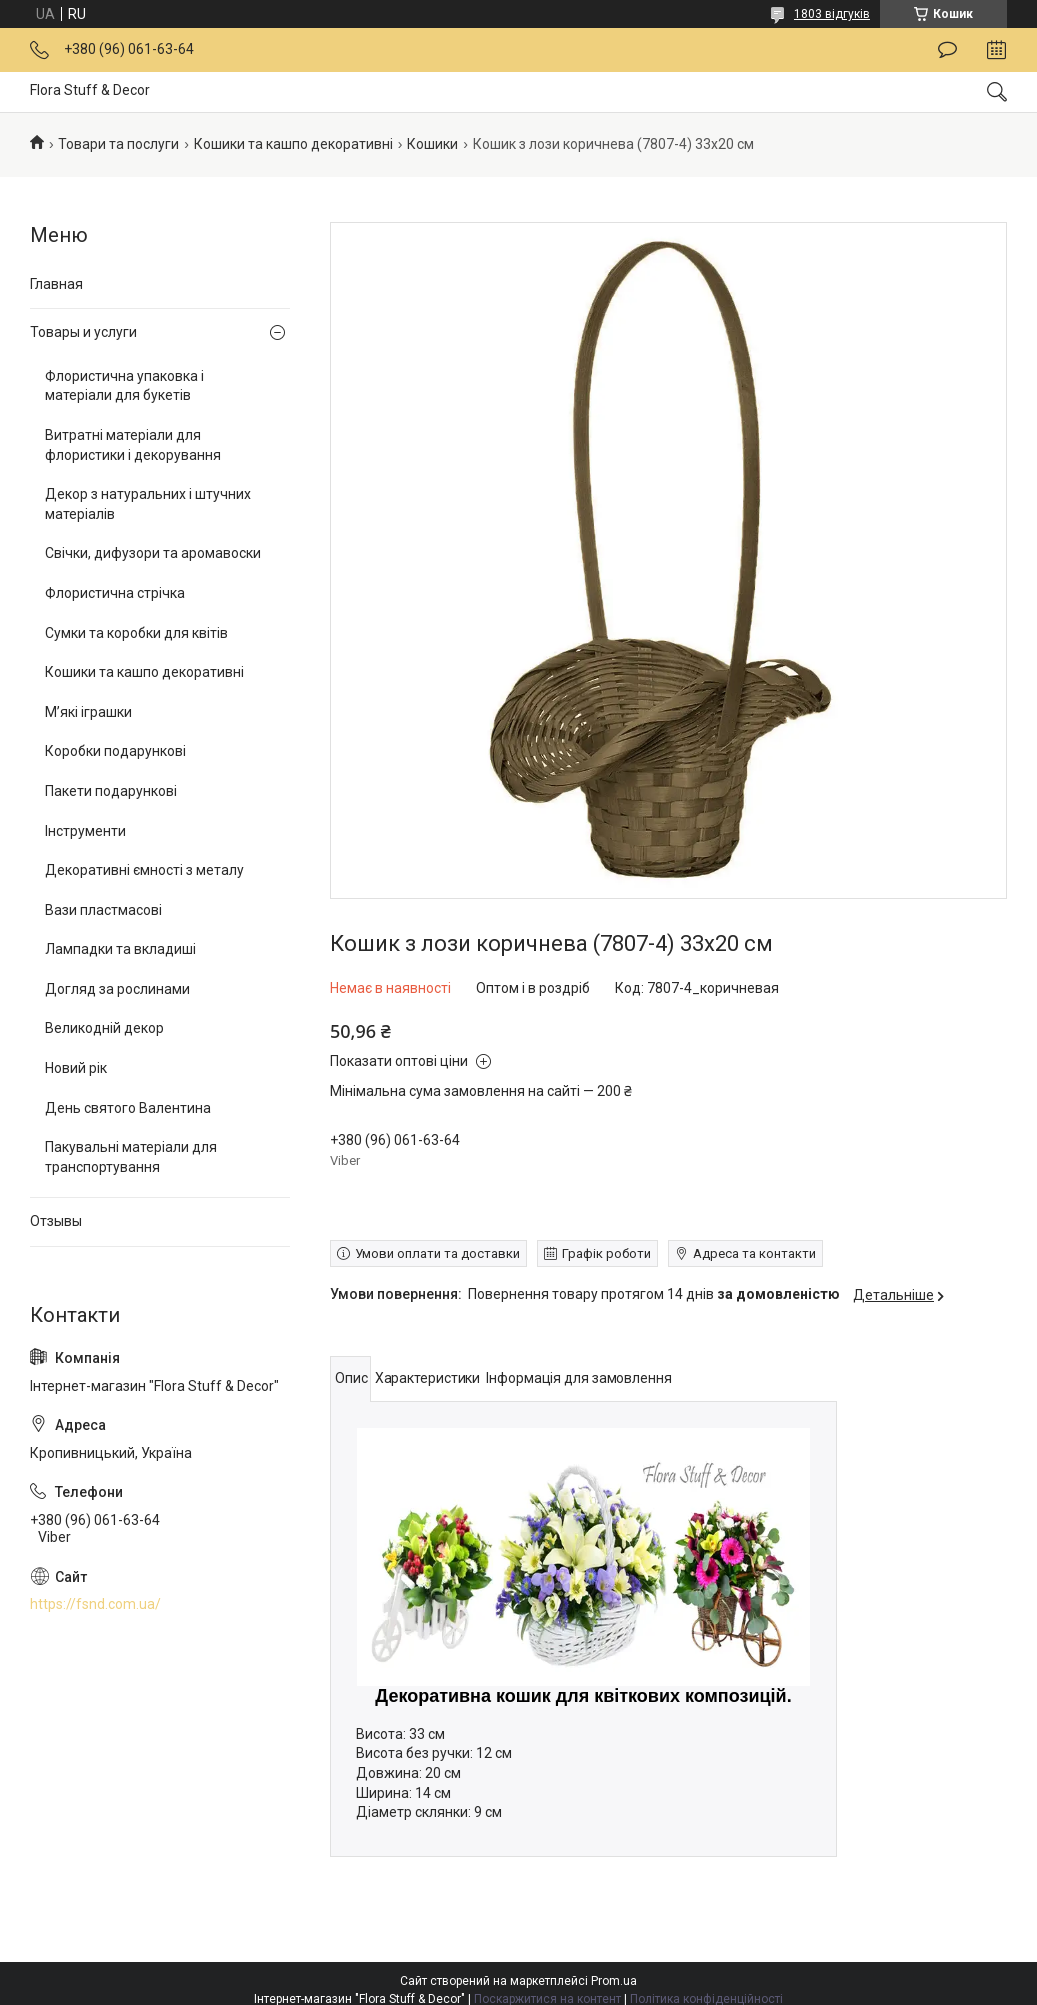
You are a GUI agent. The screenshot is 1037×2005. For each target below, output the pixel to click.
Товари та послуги (118, 144)
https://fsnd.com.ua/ (95, 1604)
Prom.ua (614, 1981)
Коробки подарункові (115, 751)
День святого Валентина (128, 1108)
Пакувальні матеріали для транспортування (131, 1157)
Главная (56, 284)
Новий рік (76, 1068)
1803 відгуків (832, 14)
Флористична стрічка (115, 593)
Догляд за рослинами (117, 989)
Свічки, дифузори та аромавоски (153, 553)
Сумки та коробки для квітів (136, 633)
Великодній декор (104, 1028)
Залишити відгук (947, 50)
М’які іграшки (88, 712)
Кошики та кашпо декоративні (293, 144)
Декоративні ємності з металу (144, 870)
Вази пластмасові (103, 910)
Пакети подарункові (111, 791)
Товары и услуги (83, 332)
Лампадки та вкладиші (120, 949)
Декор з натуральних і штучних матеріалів (148, 504)
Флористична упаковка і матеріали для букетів (124, 386)
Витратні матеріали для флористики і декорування (133, 445)
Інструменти (85, 831)
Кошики (432, 144)
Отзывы (56, 1221)
